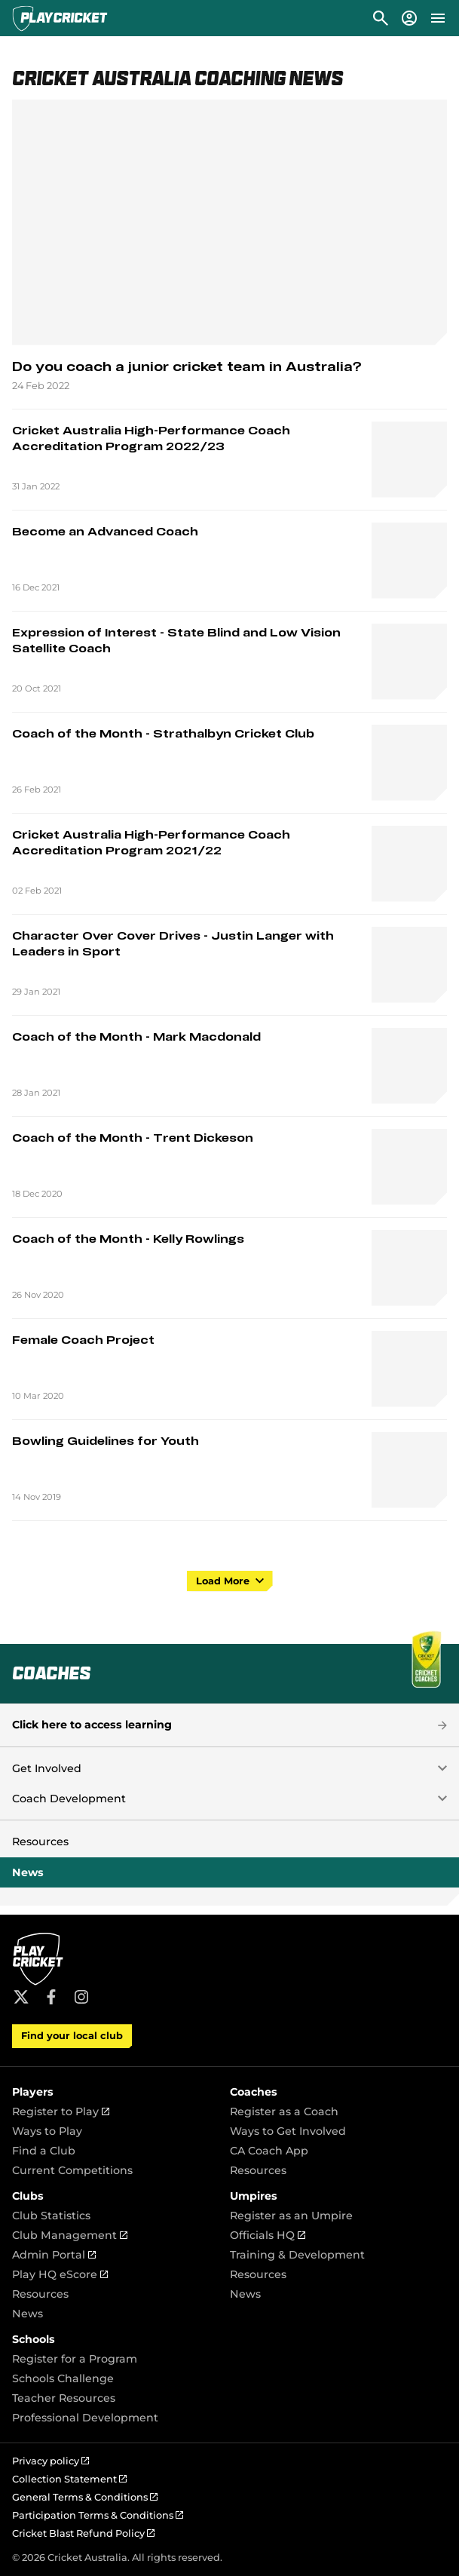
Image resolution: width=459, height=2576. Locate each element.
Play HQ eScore (60, 2274)
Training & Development (297, 2255)
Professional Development (85, 2417)
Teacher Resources (63, 2398)
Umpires (253, 2196)
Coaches (253, 2092)
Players (33, 2092)
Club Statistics (51, 2215)
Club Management (69, 2235)
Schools (33, 2339)
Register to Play (60, 2111)
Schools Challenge (63, 2378)
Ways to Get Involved (288, 2131)
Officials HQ (267, 2235)
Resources (40, 1841)
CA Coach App (269, 2150)
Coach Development (69, 1798)
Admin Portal (54, 2255)
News (28, 1872)
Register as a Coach (284, 2111)
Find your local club (72, 2035)
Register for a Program (74, 2359)
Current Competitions (72, 2170)
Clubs (28, 2196)
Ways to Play (47, 2131)
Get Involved (46, 1768)
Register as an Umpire (291, 2215)
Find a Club (43, 2150)
